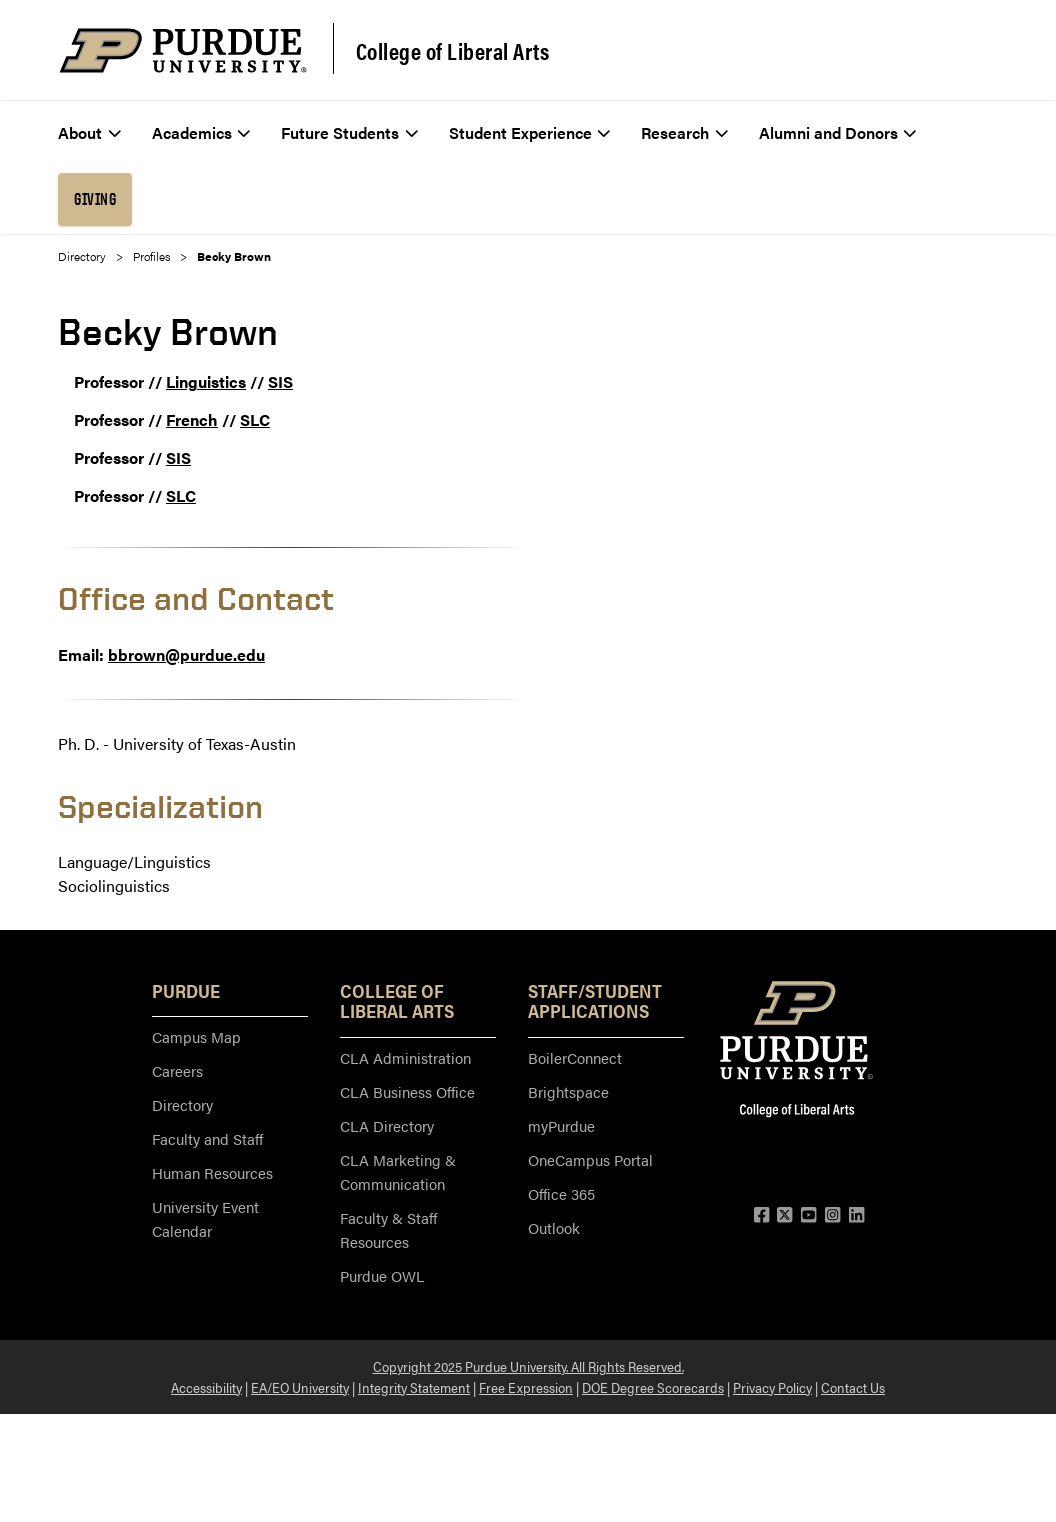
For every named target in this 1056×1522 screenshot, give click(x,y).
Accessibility (206, 1387)
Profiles (151, 256)
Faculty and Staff (207, 1138)
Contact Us (853, 1387)
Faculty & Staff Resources (388, 1229)
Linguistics (206, 381)
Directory (82, 256)
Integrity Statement (414, 1387)
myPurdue (561, 1125)
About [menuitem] (89, 132)
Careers (177, 1070)
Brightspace (568, 1091)
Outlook (554, 1227)
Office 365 (561, 1193)
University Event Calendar (205, 1218)
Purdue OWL (382, 1275)
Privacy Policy (772, 1387)
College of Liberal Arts (453, 51)
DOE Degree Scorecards (653, 1387)
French (192, 419)
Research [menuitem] (684, 132)
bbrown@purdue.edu (186, 654)
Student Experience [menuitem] (530, 132)
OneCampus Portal (590, 1159)
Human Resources (212, 1172)
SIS (280, 381)
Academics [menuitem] (201, 132)
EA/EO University (300, 1387)
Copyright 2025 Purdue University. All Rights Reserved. (528, 1366)
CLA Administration (405, 1057)
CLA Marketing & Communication (398, 1171)
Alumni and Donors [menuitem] (838, 132)
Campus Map (196, 1036)
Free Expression (526, 1387)
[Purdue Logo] (183, 50)
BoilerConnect (575, 1057)
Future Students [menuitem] (349, 132)
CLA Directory (387, 1125)
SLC (255, 419)
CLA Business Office (407, 1091)
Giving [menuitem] (95, 199)
